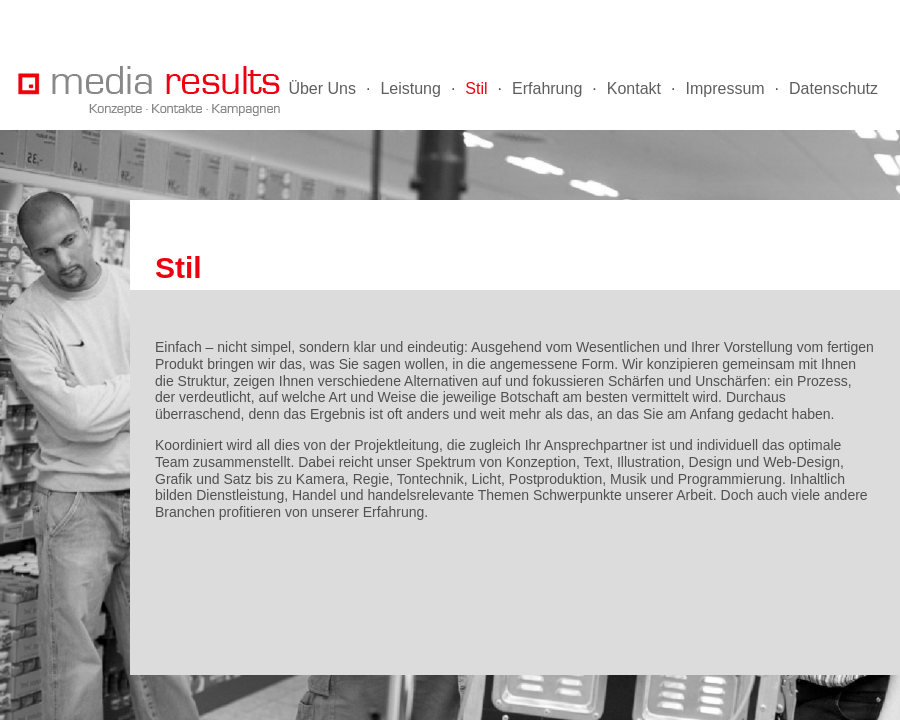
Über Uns (322, 88)
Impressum (724, 88)
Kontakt (634, 88)
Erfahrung (547, 88)
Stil (476, 88)
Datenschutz (833, 88)
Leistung (410, 88)
